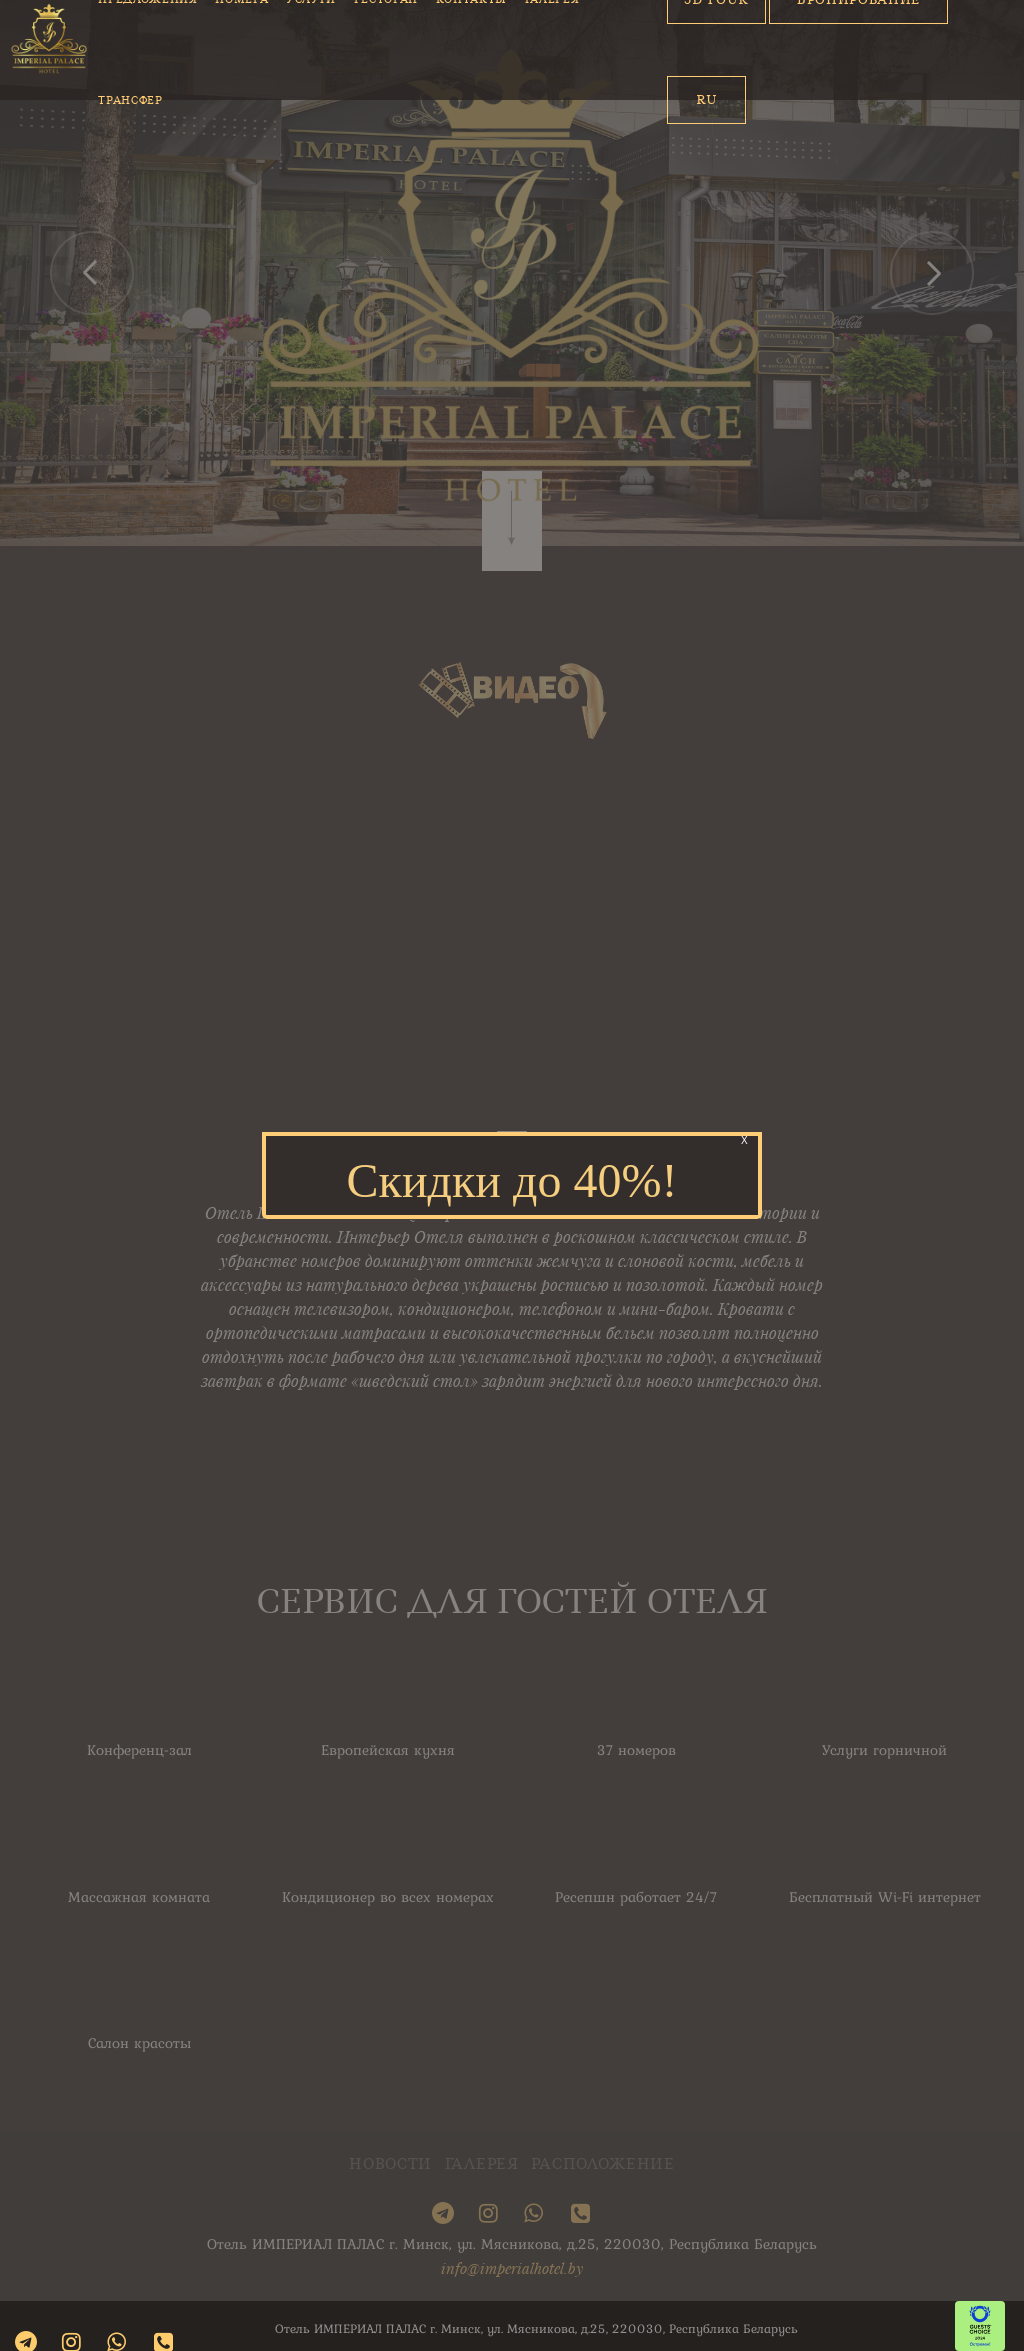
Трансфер (130, 100)
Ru (706, 99)
